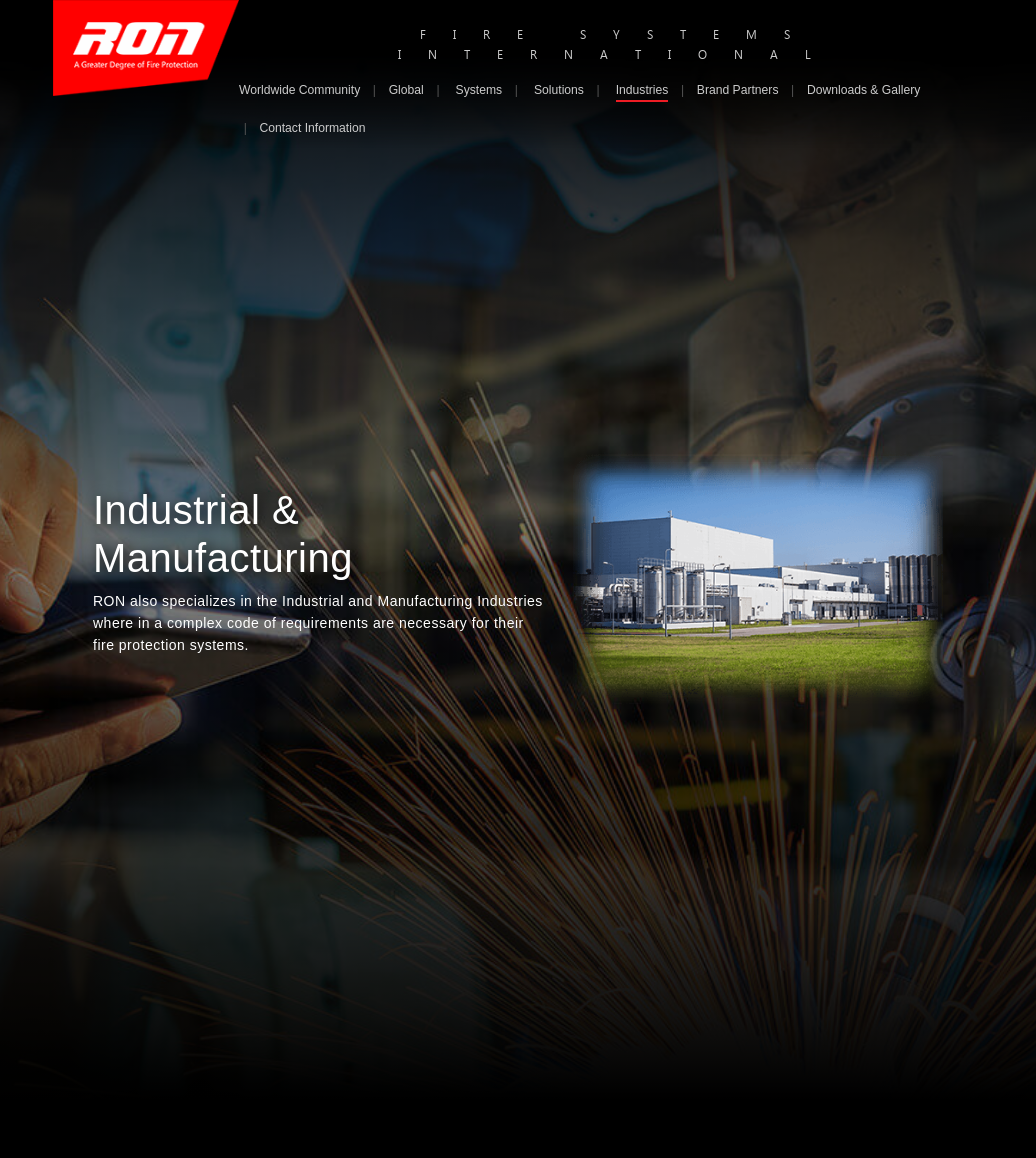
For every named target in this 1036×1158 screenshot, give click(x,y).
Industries (642, 90)
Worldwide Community (299, 90)
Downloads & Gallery (863, 90)
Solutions (559, 90)
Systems (479, 90)
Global (406, 90)
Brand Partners (738, 90)
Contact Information (312, 128)
